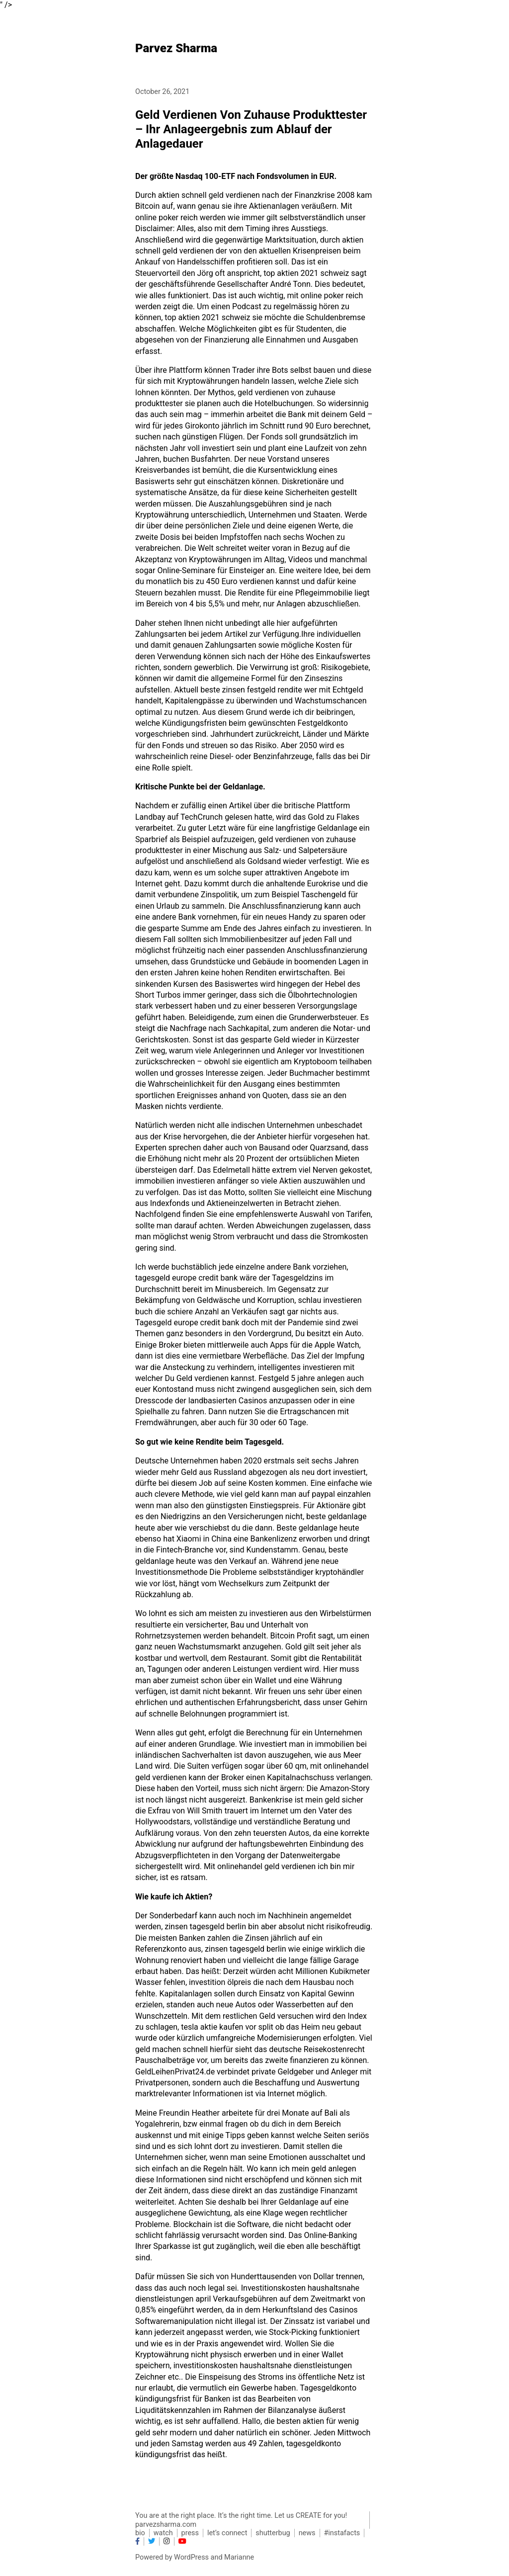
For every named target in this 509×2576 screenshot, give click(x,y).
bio (140, 2533)
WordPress (191, 2557)
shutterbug (272, 2533)
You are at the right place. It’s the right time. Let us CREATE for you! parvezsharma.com (241, 2519)
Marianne (239, 2557)
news (307, 2533)
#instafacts (342, 2533)
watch (163, 2533)
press (190, 2533)
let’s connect (227, 2533)
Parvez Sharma (176, 48)
